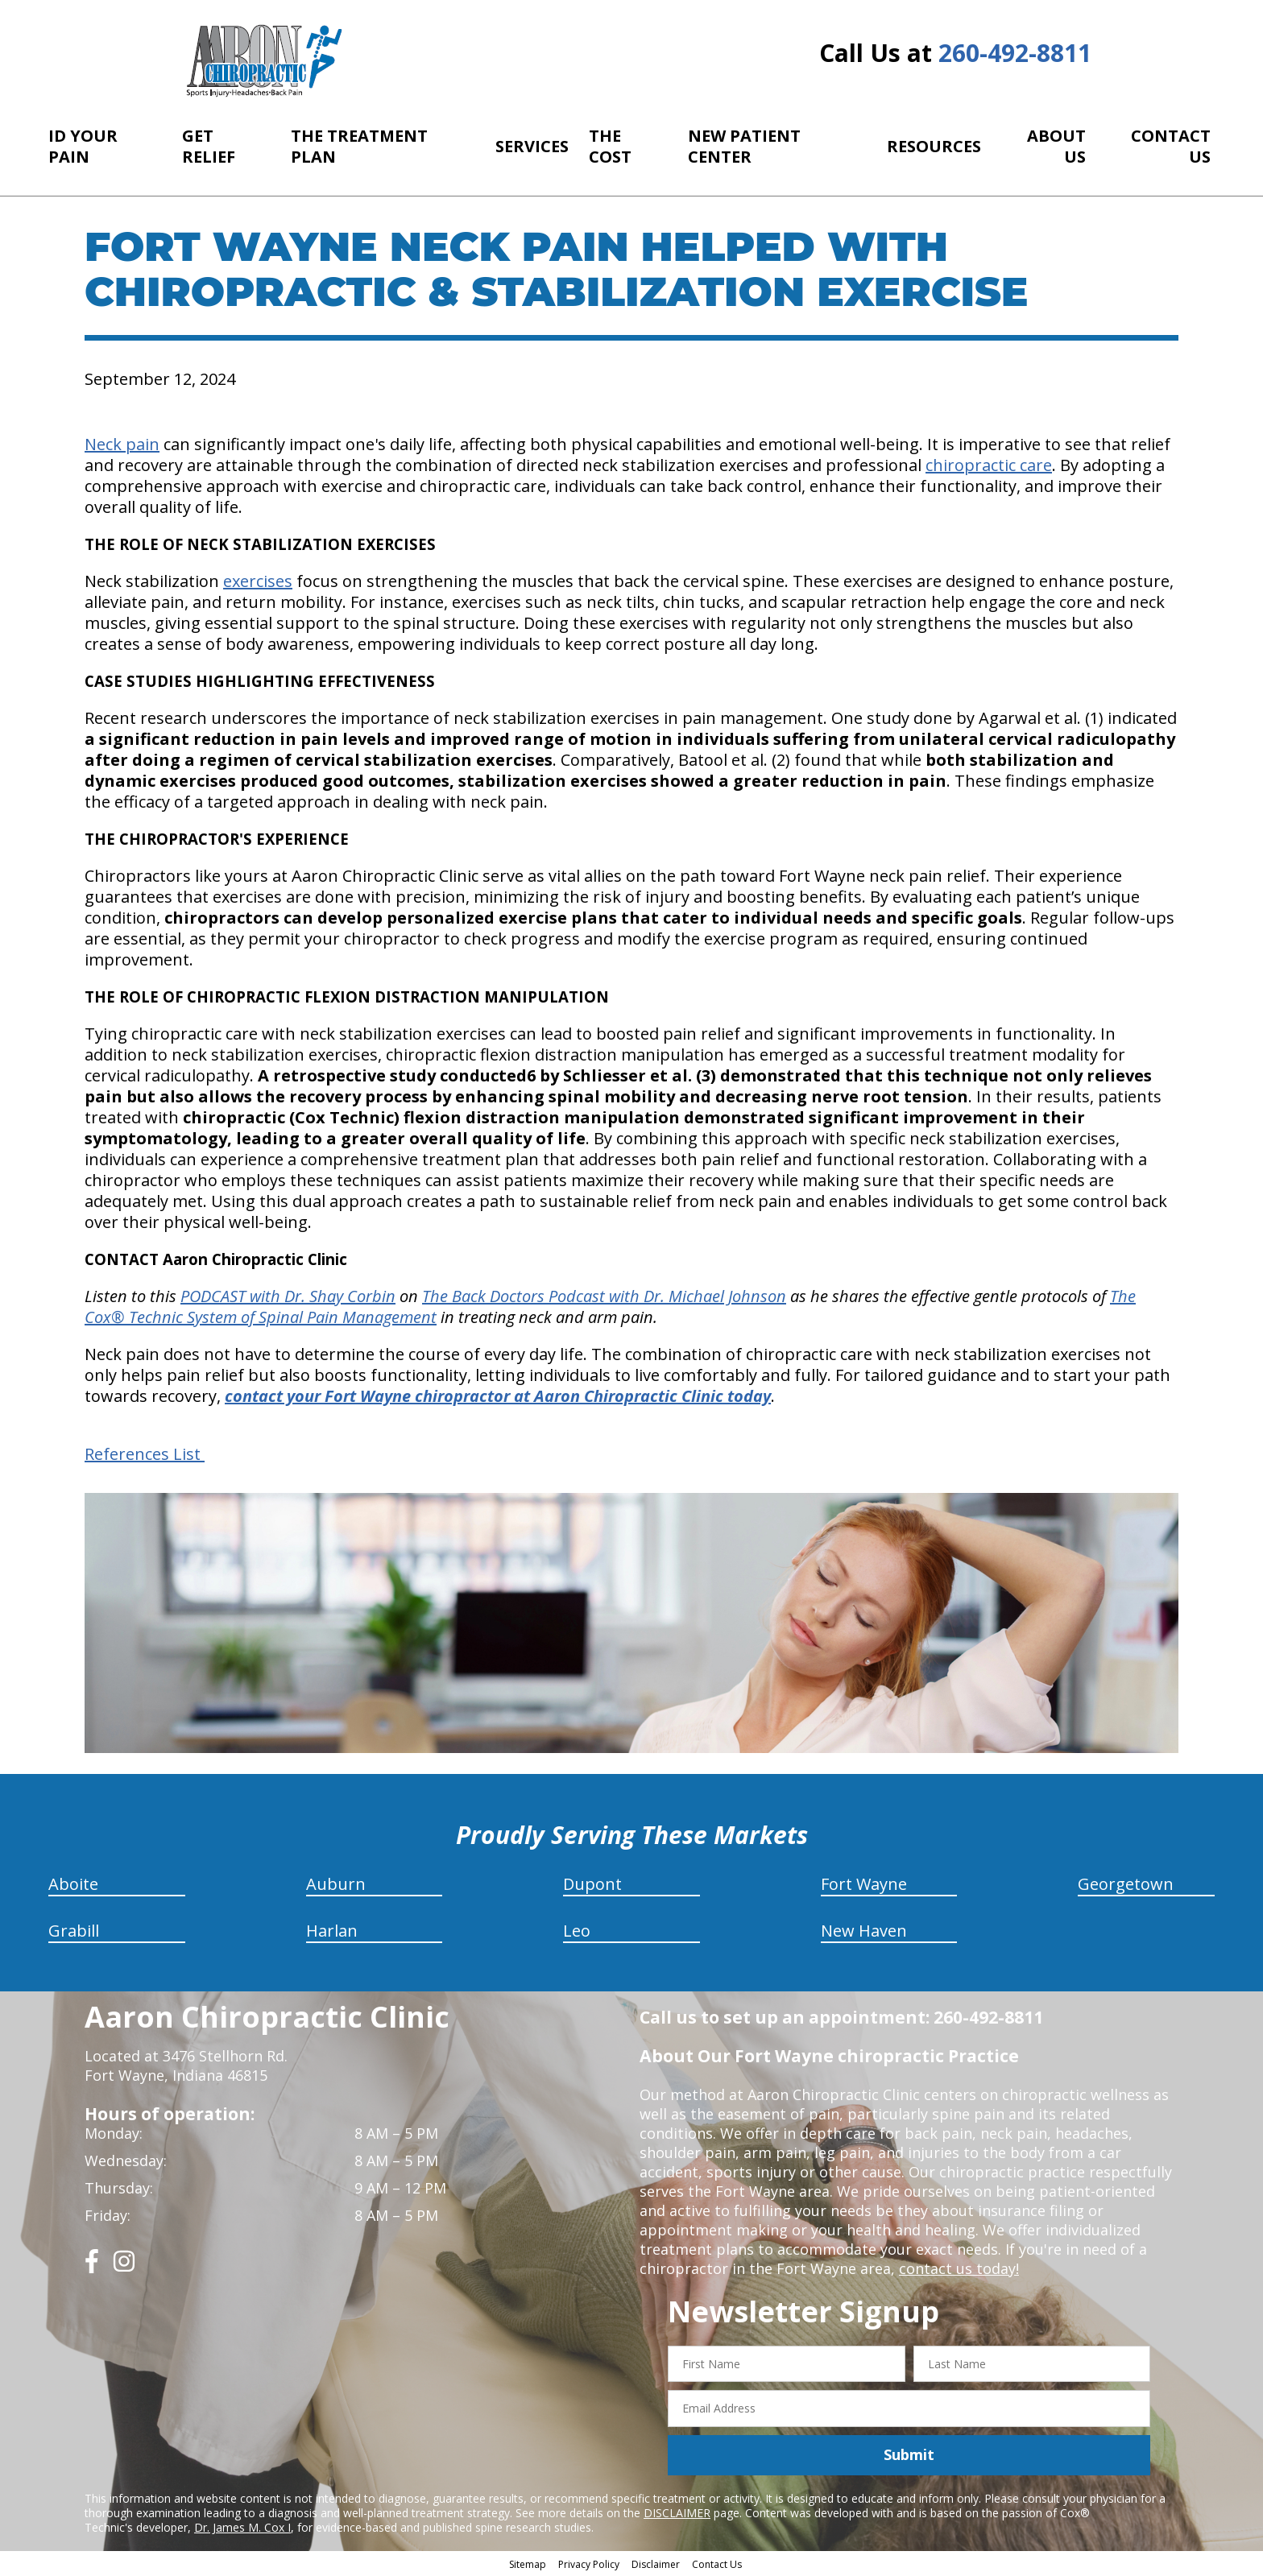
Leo (576, 1930)
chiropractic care (989, 465)
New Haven (864, 1930)
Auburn (336, 1884)
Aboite (73, 1884)
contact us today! (959, 2268)
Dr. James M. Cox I (242, 2527)
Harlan (332, 1930)
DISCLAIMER (677, 2512)
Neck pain (122, 444)
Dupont (592, 1884)
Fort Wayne (864, 1884)
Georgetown (1126, 1884)
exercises (257, 581)
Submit (909, 2454)
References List (145, 1454)
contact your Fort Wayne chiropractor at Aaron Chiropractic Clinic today (498, 1396)
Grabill (73, 1930)
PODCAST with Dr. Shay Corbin (287, 1296)
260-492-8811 (1014, 52)
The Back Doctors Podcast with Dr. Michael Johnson (604, 1296)
